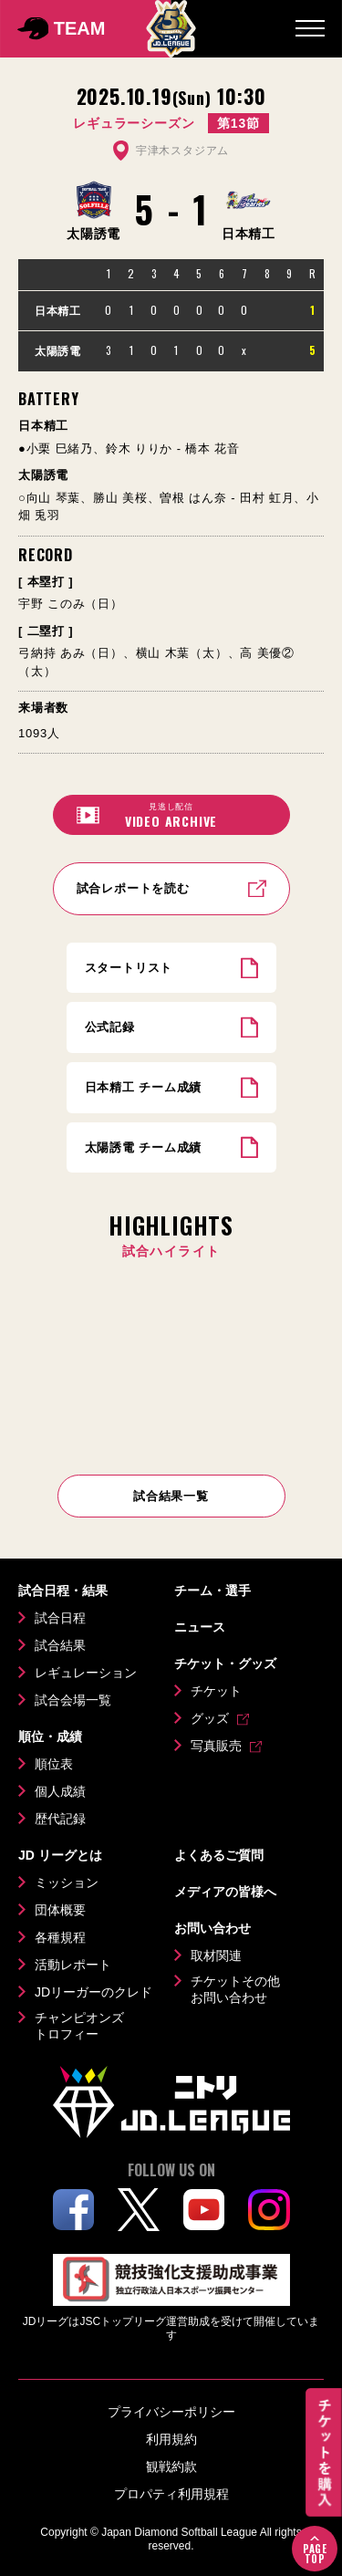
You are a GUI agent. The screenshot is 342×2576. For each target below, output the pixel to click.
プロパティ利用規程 (171, 2494)
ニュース (199, 1627)
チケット (216, 1691)
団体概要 (60, 1910)
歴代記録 (60, 1818)
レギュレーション (86, 1672)
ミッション (66, 1882)
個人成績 (60, 1791)
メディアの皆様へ (225, 1891)
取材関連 (216, 1955)
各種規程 (60, 1937)
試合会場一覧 (73, 1700)
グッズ (210, 1718)
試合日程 (60, 1618)
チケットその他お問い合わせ (235, 1989)
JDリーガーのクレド (93, 1992)
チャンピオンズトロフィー (79, 2025)
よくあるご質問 (219, 1855)
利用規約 (171, 2439)
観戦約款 (171, 2466)
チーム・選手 (212, 1590)
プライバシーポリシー (171, 2411)
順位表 (54, 1764)
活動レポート (73, 1964)
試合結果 (60, 1645)
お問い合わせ (212, 1928)
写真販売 (216, 1745)
